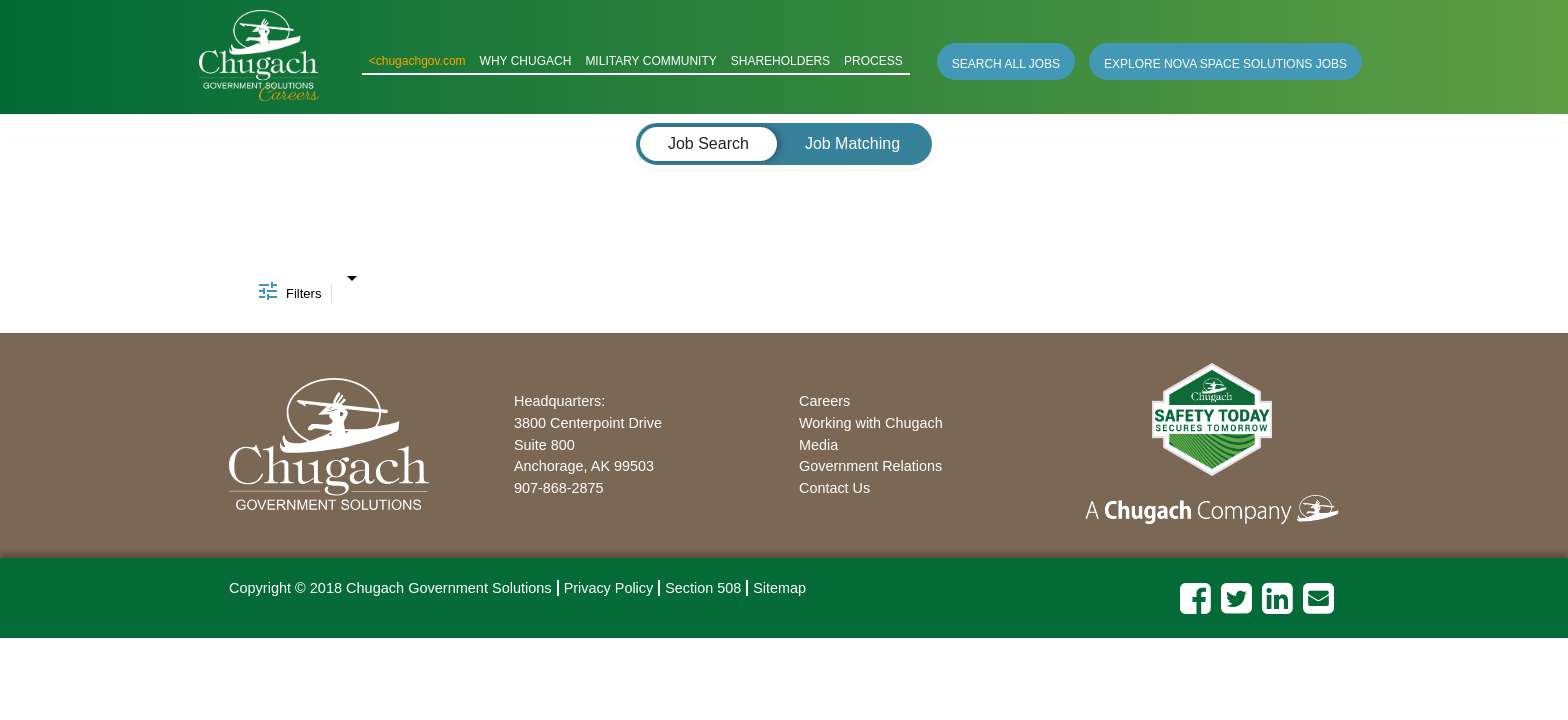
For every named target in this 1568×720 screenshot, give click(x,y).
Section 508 (703, 588)
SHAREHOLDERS (780, 61)
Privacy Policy (609, 588)
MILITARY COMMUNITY (650, 61)
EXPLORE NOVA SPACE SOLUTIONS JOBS (1225, 64)
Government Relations (870, 466)
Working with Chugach (871, 423)
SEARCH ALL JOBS (1006, 64)
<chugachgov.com (417, 61)
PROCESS (873, 61)
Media (818, 445)
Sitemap (779, 588)
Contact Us (834, 488)
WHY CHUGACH (526, 61)
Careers (824, 401)
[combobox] (351, 273)
